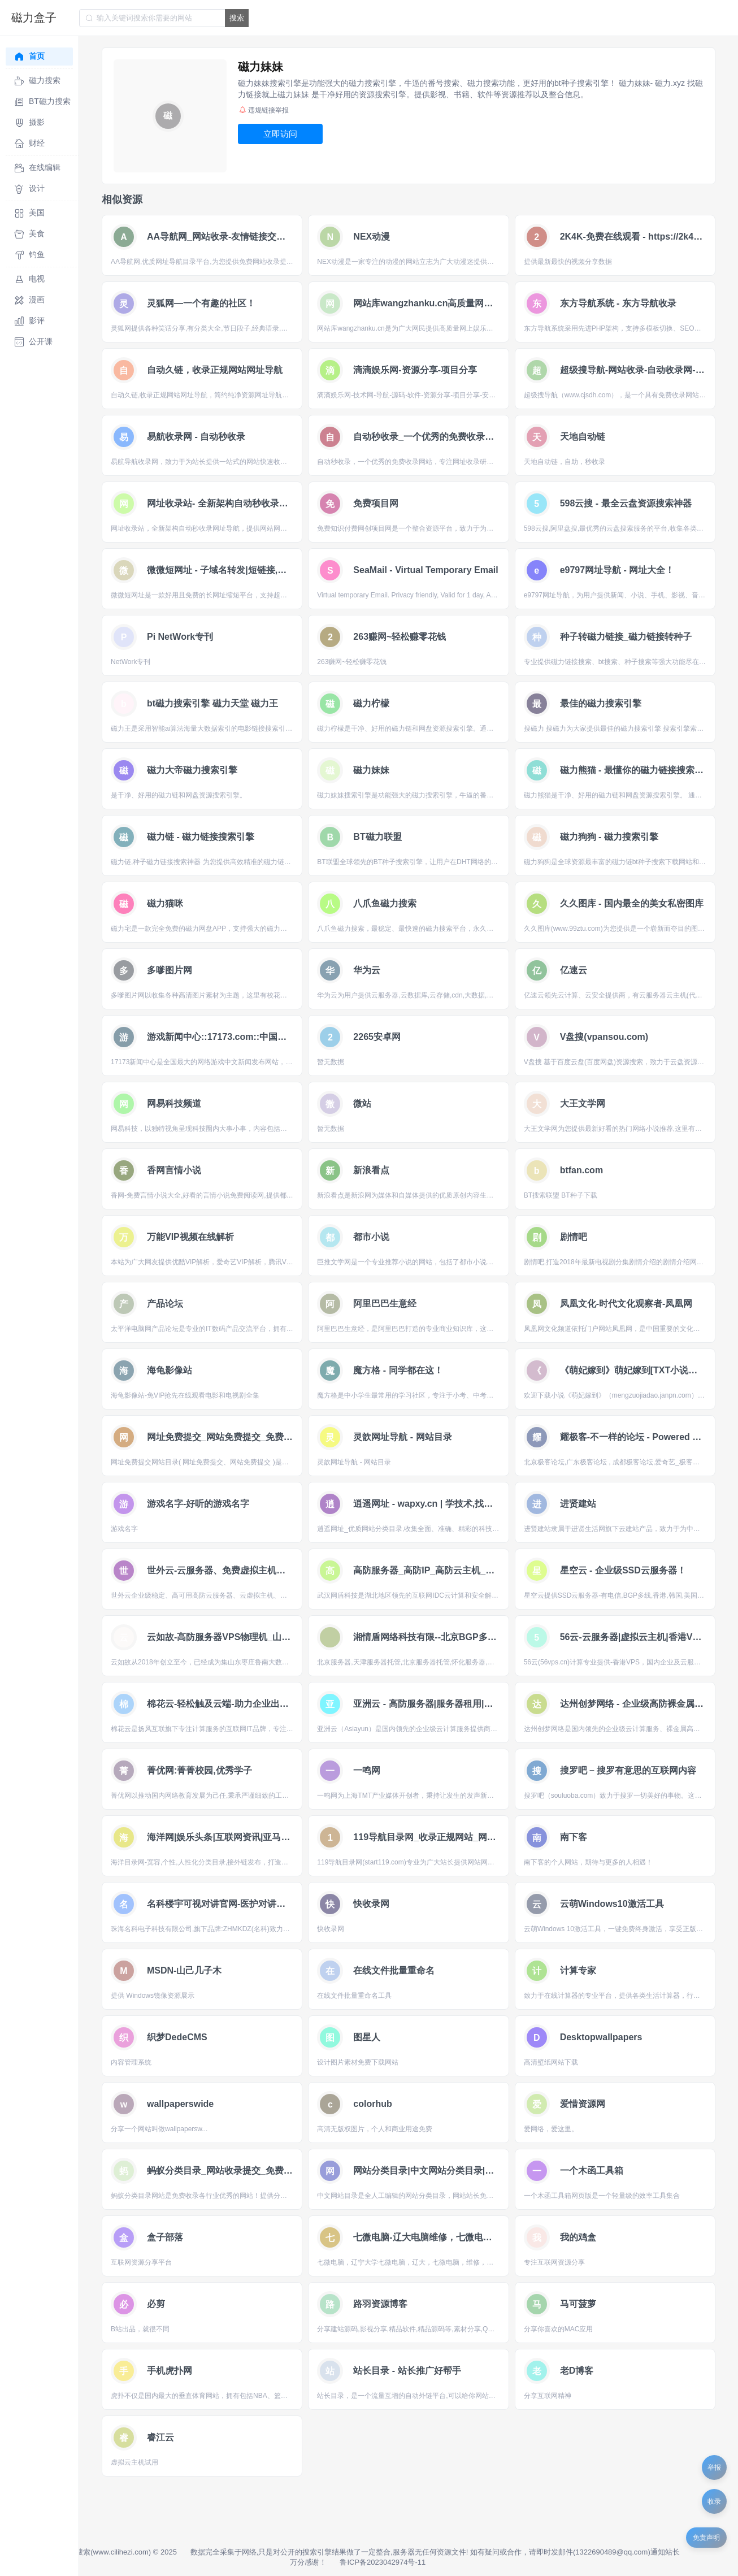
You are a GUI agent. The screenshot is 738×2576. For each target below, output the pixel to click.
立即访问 (280, 133)
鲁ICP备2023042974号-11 (383, 2562)
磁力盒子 (34, 17)
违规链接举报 (264, 110)
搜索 (236, 18)
